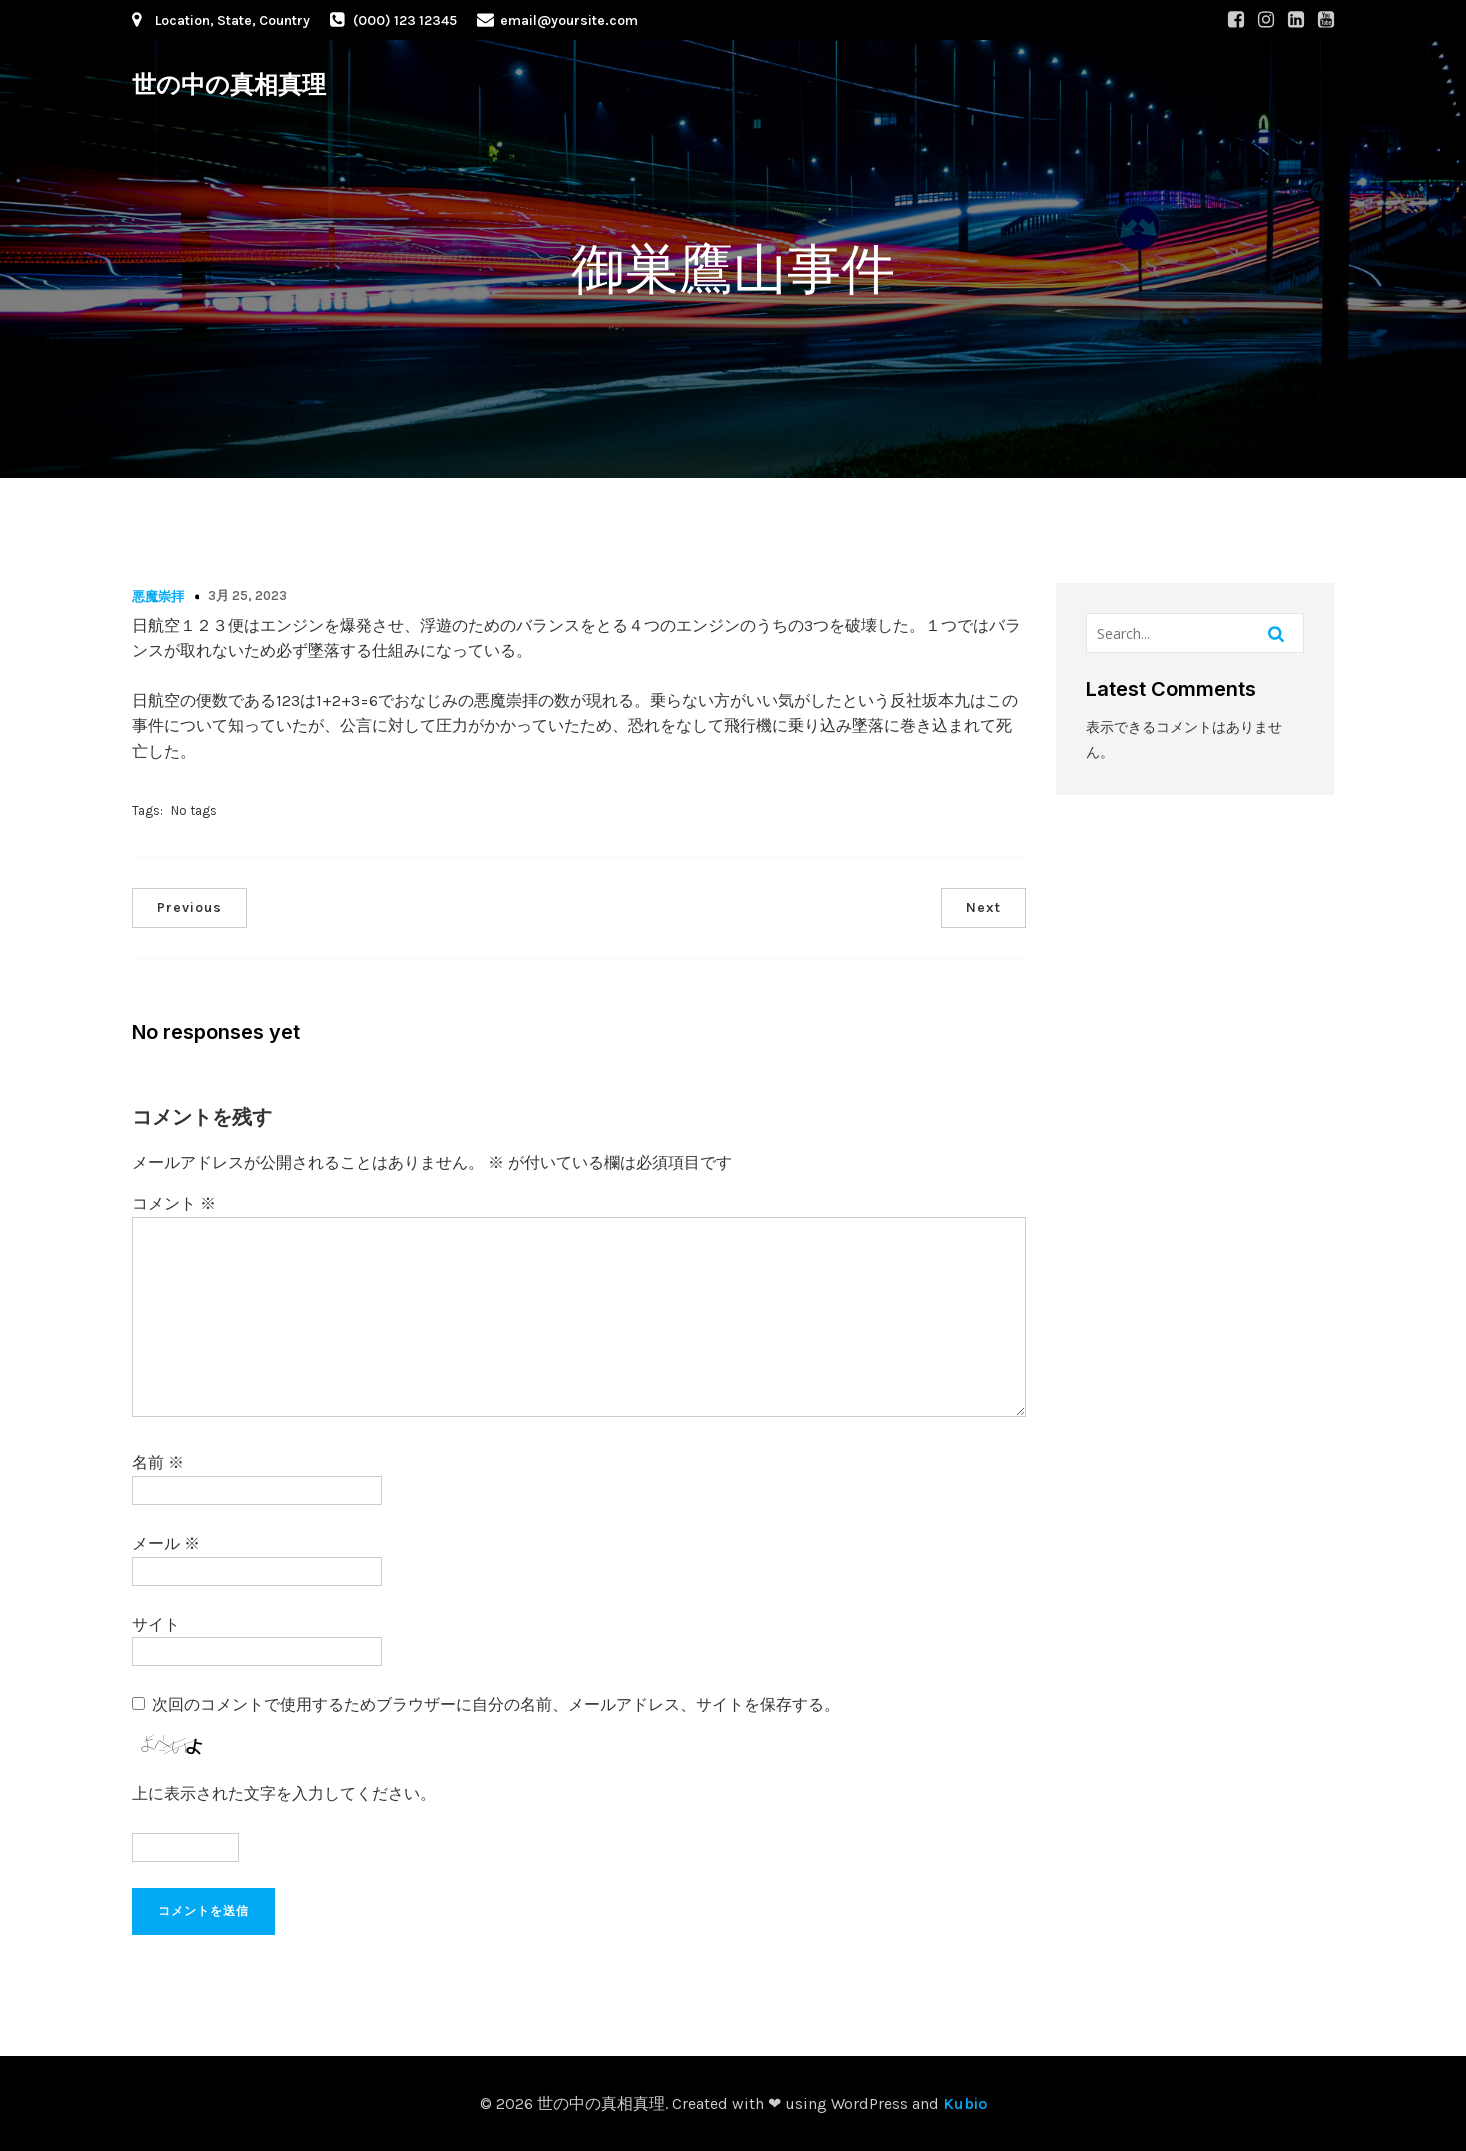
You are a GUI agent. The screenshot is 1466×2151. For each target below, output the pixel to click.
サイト (156, 1624)
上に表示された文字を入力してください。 (284, 1793)
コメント (174, 1203)
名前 (158, 1462)
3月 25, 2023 (247, 595)
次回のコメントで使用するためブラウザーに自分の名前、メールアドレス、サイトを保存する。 (496, 1704)
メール (166, 1543)
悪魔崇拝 (158, 596)
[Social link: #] (1236, 20)
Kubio (965, 2103)
